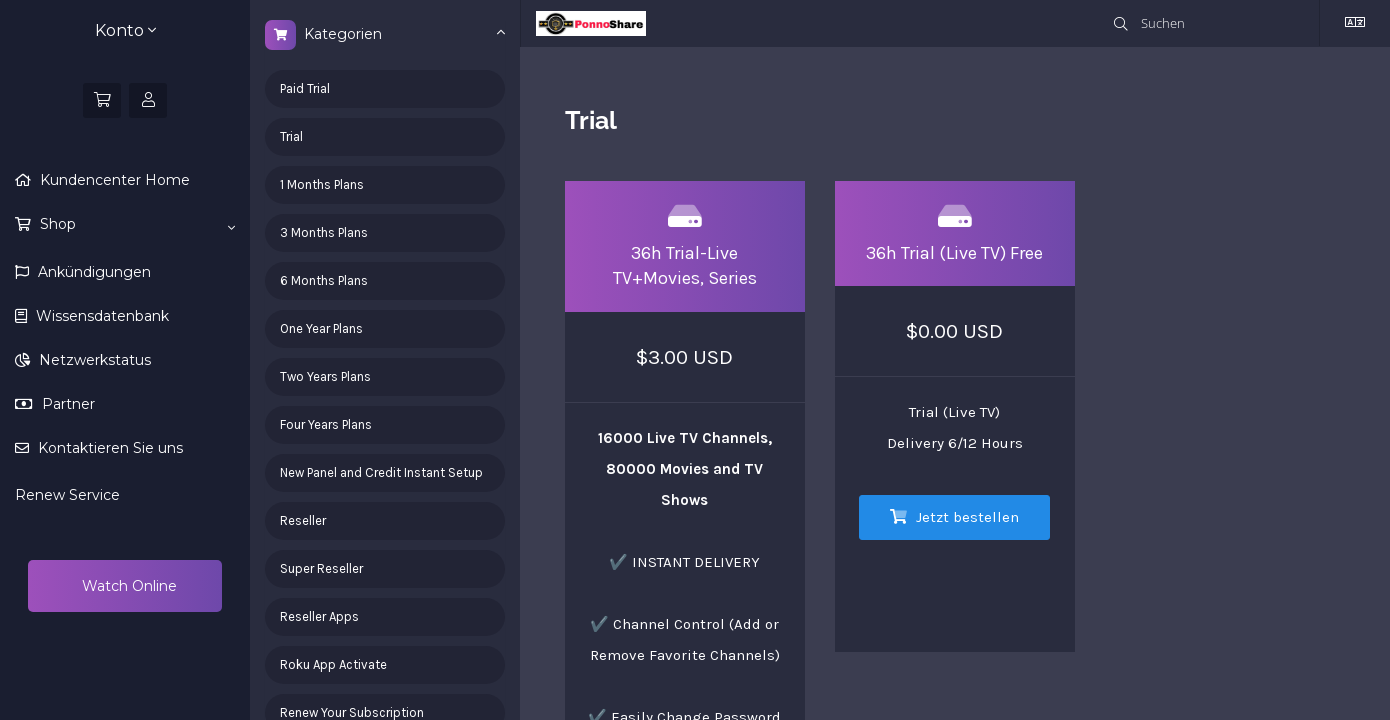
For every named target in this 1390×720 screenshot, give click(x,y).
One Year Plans (321, 328)
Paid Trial (305, 88)
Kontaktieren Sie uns (108, 448)
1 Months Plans (322, 184)
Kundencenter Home (113, 180)
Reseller (303, 520)
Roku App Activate (333, 664)
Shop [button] (135, 225)
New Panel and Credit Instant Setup (381, 472)
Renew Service (67, 495)
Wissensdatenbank (100, 316)
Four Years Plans (326, 424)
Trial (291, 136)
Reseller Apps (319, 616)
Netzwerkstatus (93, 360)
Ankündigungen (92, 272)
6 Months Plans (324, 280)
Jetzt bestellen (954, 517)
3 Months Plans (324, 232)
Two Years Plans (325, 376)
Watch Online (127, 586)
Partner (66, 404)
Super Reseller (321, 568)
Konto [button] (125, 30)
